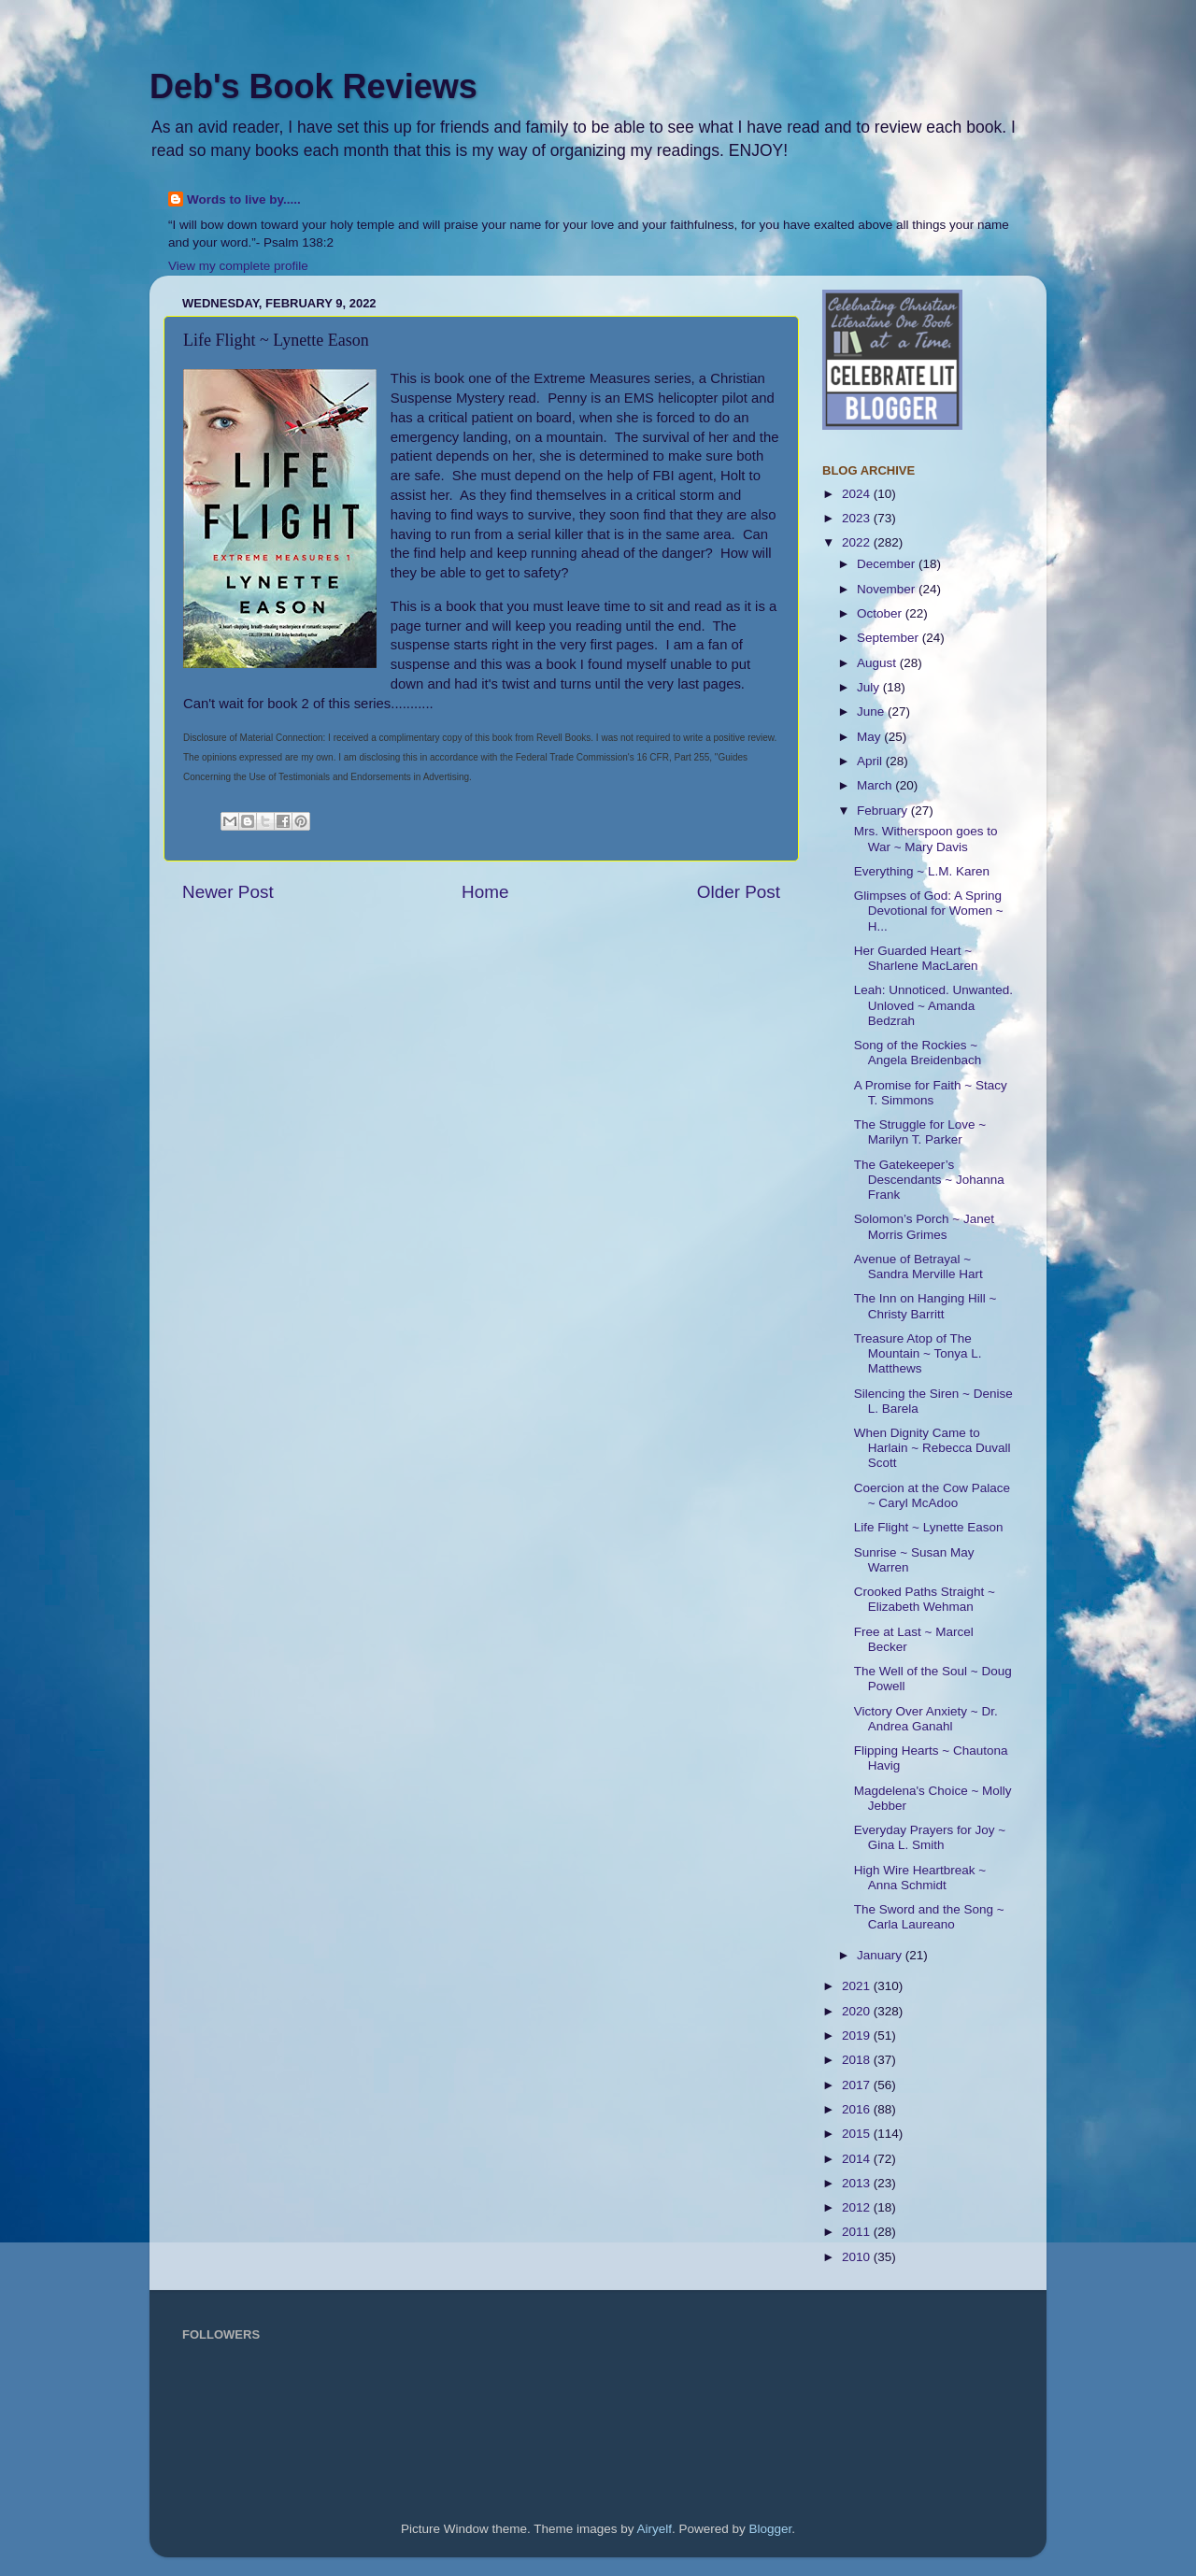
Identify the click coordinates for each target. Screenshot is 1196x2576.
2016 (858, 2109)
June (872, 711)
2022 (858, 542)
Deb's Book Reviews (313, 86)
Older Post (738, 892)
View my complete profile (238, 266)
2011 (858, 2232)
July (870, 687)
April (871, 761)
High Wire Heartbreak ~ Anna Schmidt (920, 1877)
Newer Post (228, 892)
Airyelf (655, 2529)
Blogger (770, 2529)
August (878, 663)
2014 (858, 2159)
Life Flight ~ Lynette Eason (929, 1527)
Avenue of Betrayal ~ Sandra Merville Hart (918, 1266)
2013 (858, 2183)
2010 (858, 2257)
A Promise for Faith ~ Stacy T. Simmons (930, 1092)
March (876, 785)
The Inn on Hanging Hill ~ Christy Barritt (925, 1305)
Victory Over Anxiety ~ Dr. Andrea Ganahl (926, 1718)
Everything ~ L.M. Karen (922, 871)
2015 (858, 2134)
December (887, 564)
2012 (858, 2207)
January (881, 1955)
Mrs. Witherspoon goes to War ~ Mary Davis (926, 838)
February (884, 811)
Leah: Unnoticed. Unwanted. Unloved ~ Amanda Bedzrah (933, 1005)
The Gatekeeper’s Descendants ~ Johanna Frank (929, 1180)
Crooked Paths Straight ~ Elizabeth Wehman (924, 1599)
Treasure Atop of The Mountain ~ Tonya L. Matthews (918, 1353)
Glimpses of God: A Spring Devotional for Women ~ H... (929, 910)
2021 (858, 1986)
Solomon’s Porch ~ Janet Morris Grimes (924, 1226)
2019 (858, 2035)
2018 (858, 2060)
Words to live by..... (244, 199)
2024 (858, 494)
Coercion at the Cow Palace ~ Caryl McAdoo (932, 1495)
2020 (858, 2011)
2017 (858, 2085)
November (887, 589)
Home (485, 892)
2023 (858, 518)
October (881, 613)
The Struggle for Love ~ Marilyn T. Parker (920, 1131)
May (870, 737)
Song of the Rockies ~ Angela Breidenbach (918, 1052)
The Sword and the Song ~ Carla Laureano (929, 1916)
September (889, 638)
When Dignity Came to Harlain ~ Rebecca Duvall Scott (932, 1448)
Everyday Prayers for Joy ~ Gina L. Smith (929, 1837)
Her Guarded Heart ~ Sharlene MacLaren (916, 958)
